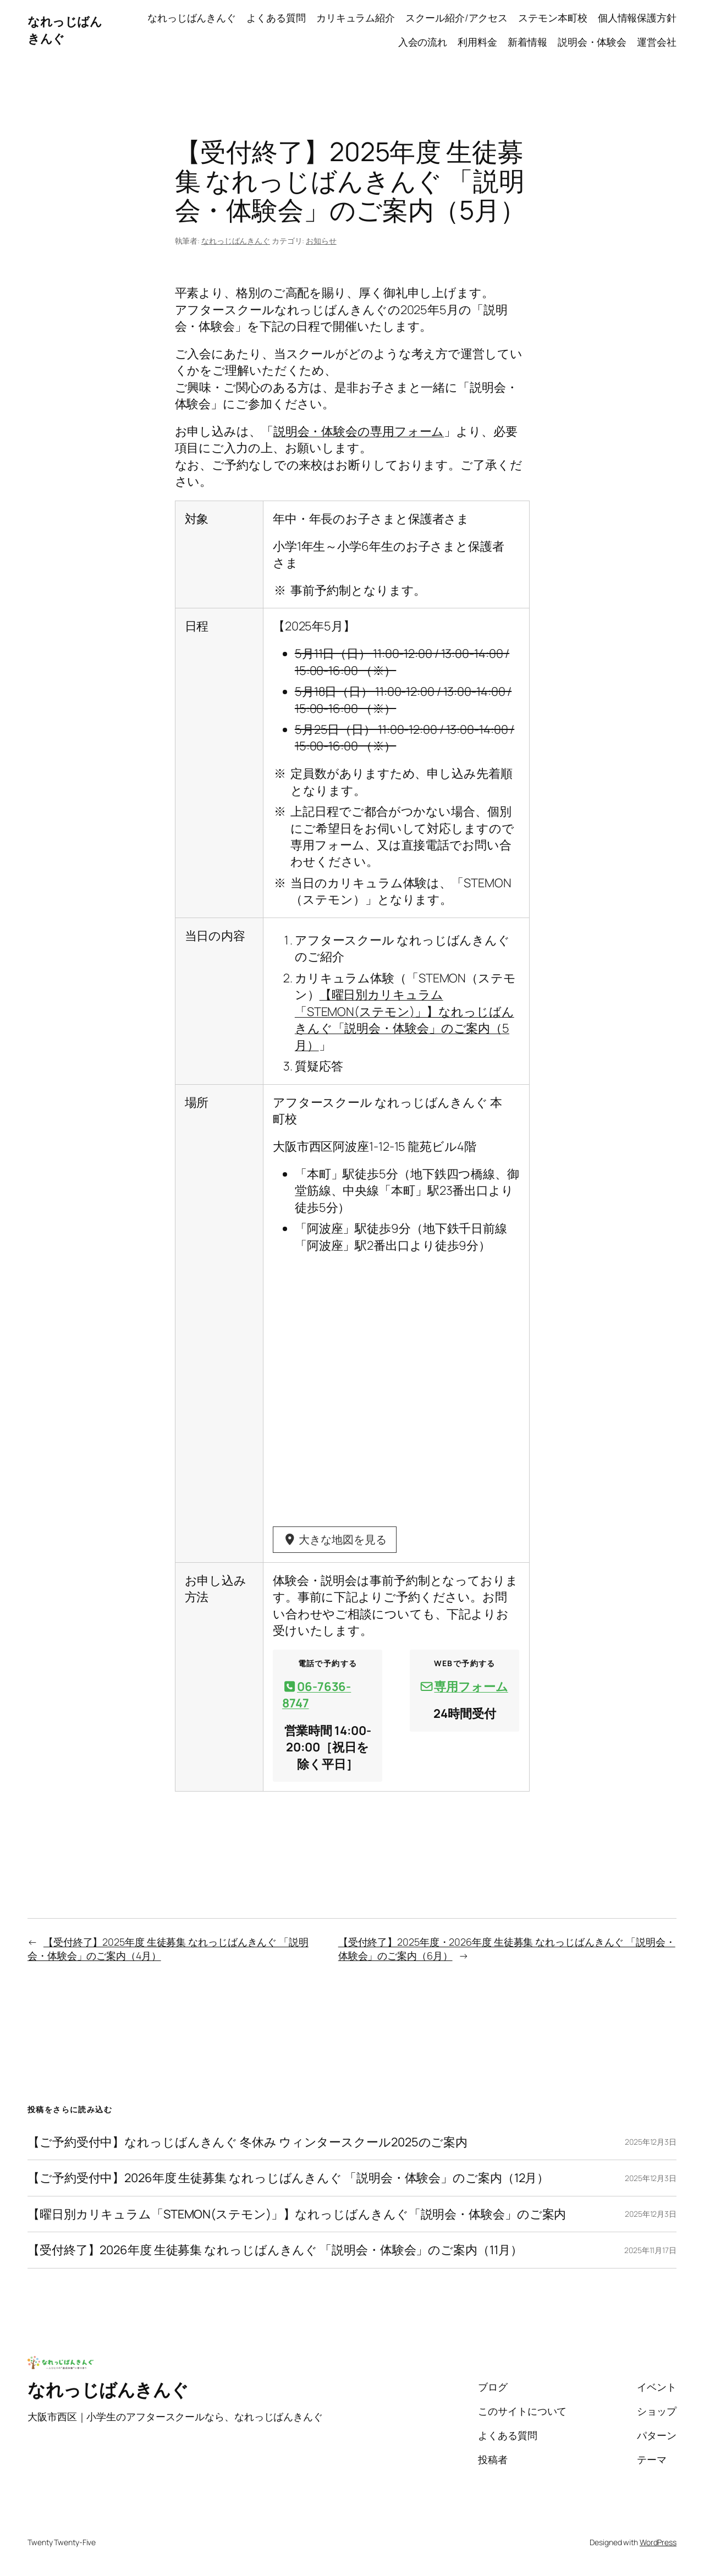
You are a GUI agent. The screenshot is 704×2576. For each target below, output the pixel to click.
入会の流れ (423, 41)
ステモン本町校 (552, 17)
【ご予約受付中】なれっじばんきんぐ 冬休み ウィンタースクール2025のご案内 (248, 2143)
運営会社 (656, 41)
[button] (327, 1696)
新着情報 (527, 41)
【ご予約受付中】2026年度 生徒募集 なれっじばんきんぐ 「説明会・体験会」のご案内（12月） (288, 2178)
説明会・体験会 (592, 41)
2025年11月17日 (650, 2250)
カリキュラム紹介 (355, 17)
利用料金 (477, 41)
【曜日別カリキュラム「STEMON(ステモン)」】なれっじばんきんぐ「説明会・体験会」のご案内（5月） (404, 1019)
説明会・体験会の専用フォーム (358, 431)
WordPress (658, 2543)
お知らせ (321, 240)
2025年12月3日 (650, 2143)
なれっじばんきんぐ (191, 17)
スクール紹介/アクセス (456, 17)
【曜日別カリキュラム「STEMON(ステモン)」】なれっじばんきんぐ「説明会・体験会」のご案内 (297, 2215)
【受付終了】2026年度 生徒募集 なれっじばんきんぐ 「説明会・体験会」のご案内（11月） (275, 2251)
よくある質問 (275, 17)
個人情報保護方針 (637, 17)
